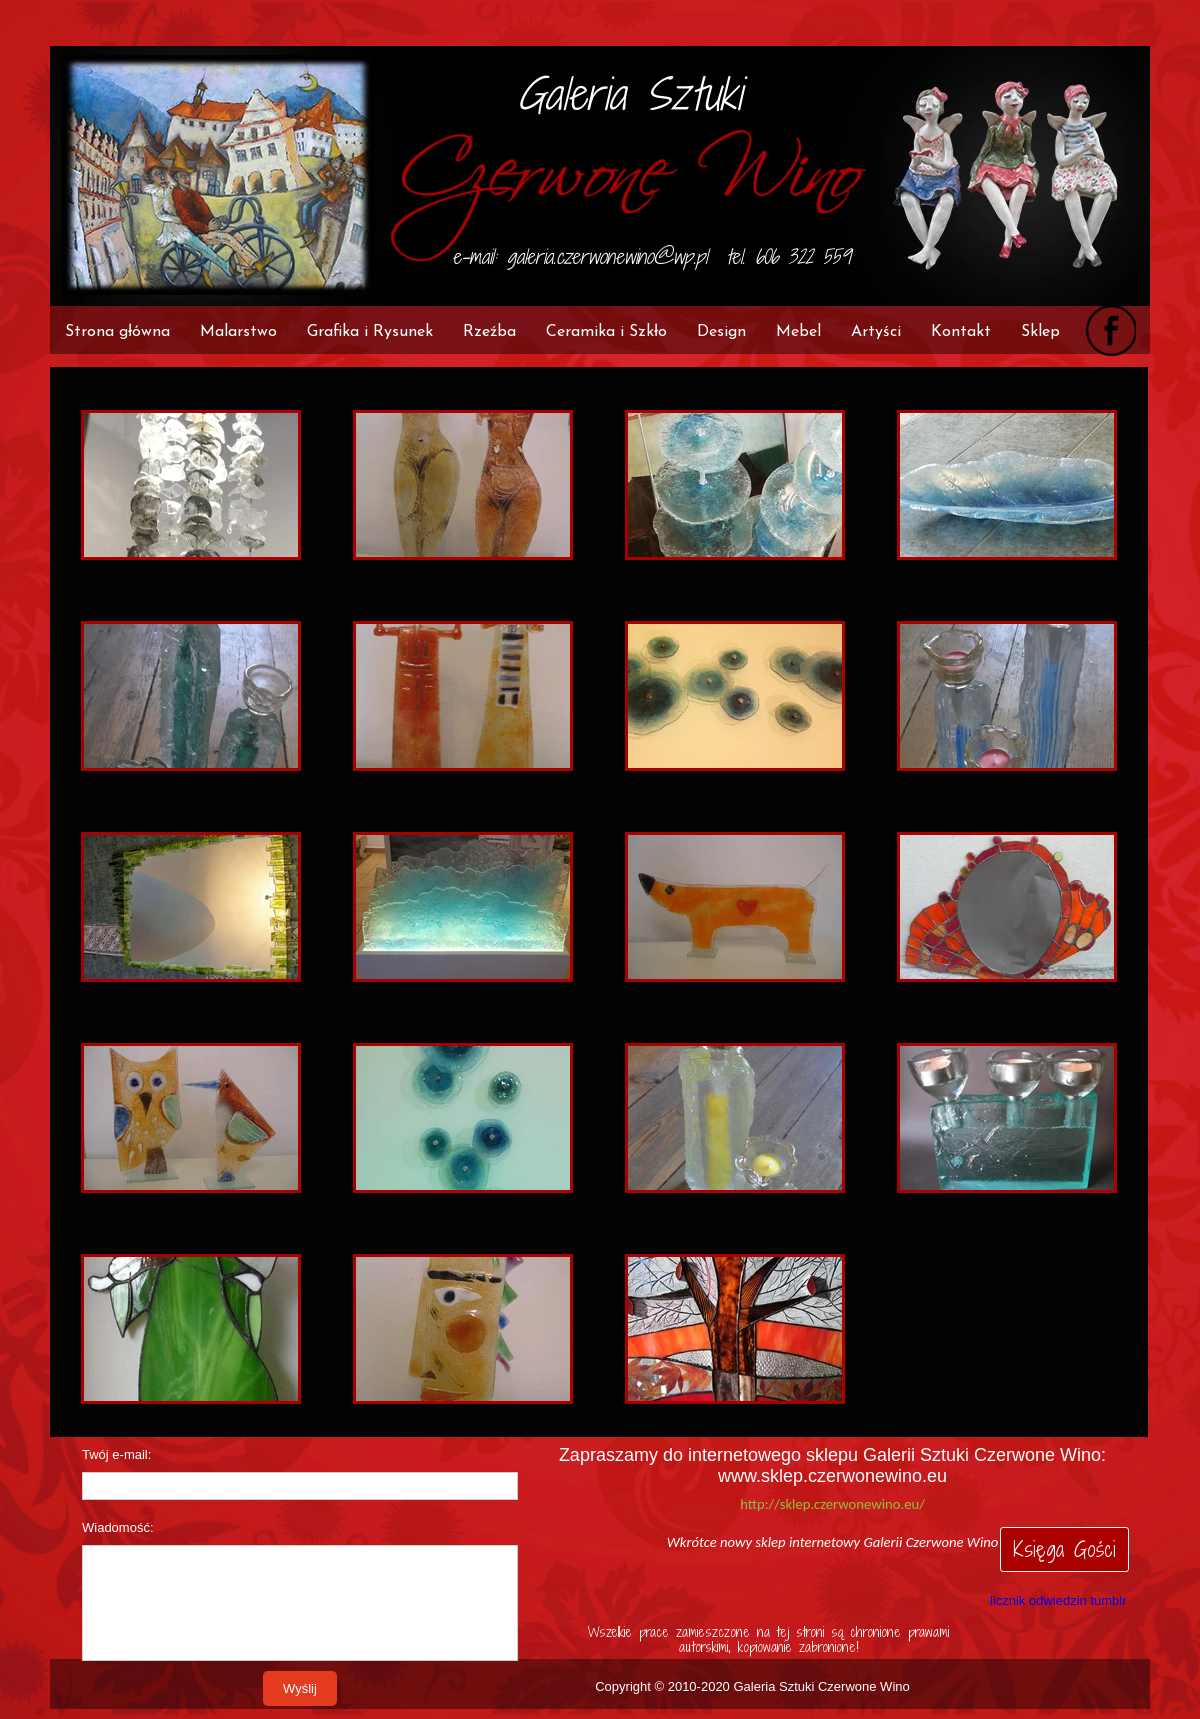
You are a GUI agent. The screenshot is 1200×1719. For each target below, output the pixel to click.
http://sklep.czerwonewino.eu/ (832, 1504)
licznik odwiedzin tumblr (1058, 1600)
